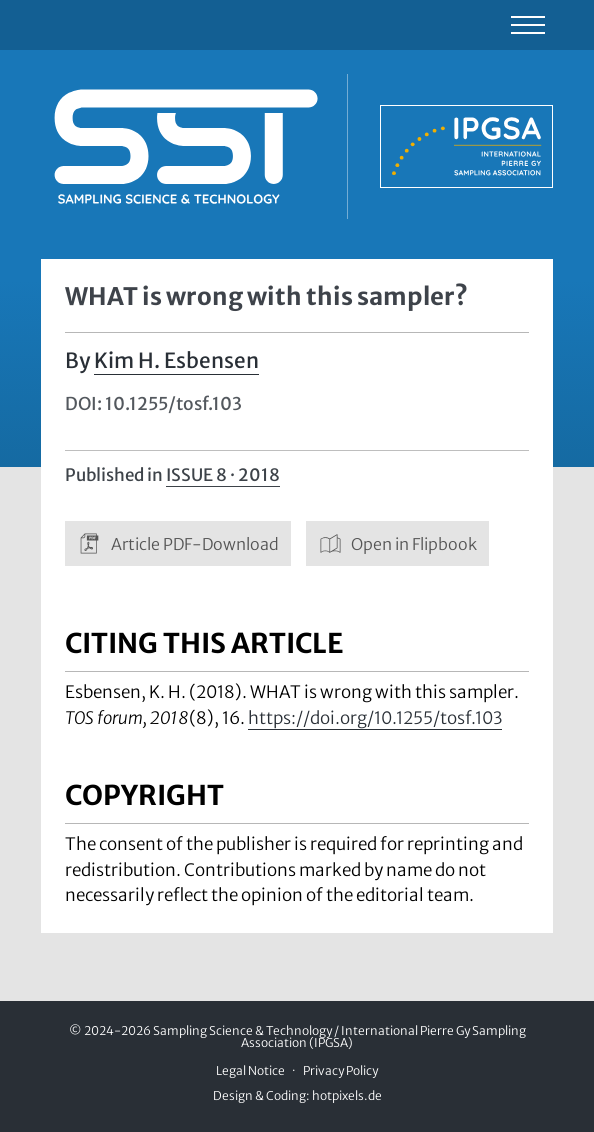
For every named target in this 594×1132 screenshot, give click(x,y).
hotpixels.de (347, 1095)
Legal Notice (250, 1070)
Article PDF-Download (178, 543)
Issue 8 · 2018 (223, 475)
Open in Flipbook (398, 543)
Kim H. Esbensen (176, 361)
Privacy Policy (340, 1070)
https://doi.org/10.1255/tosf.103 (375, 718)
